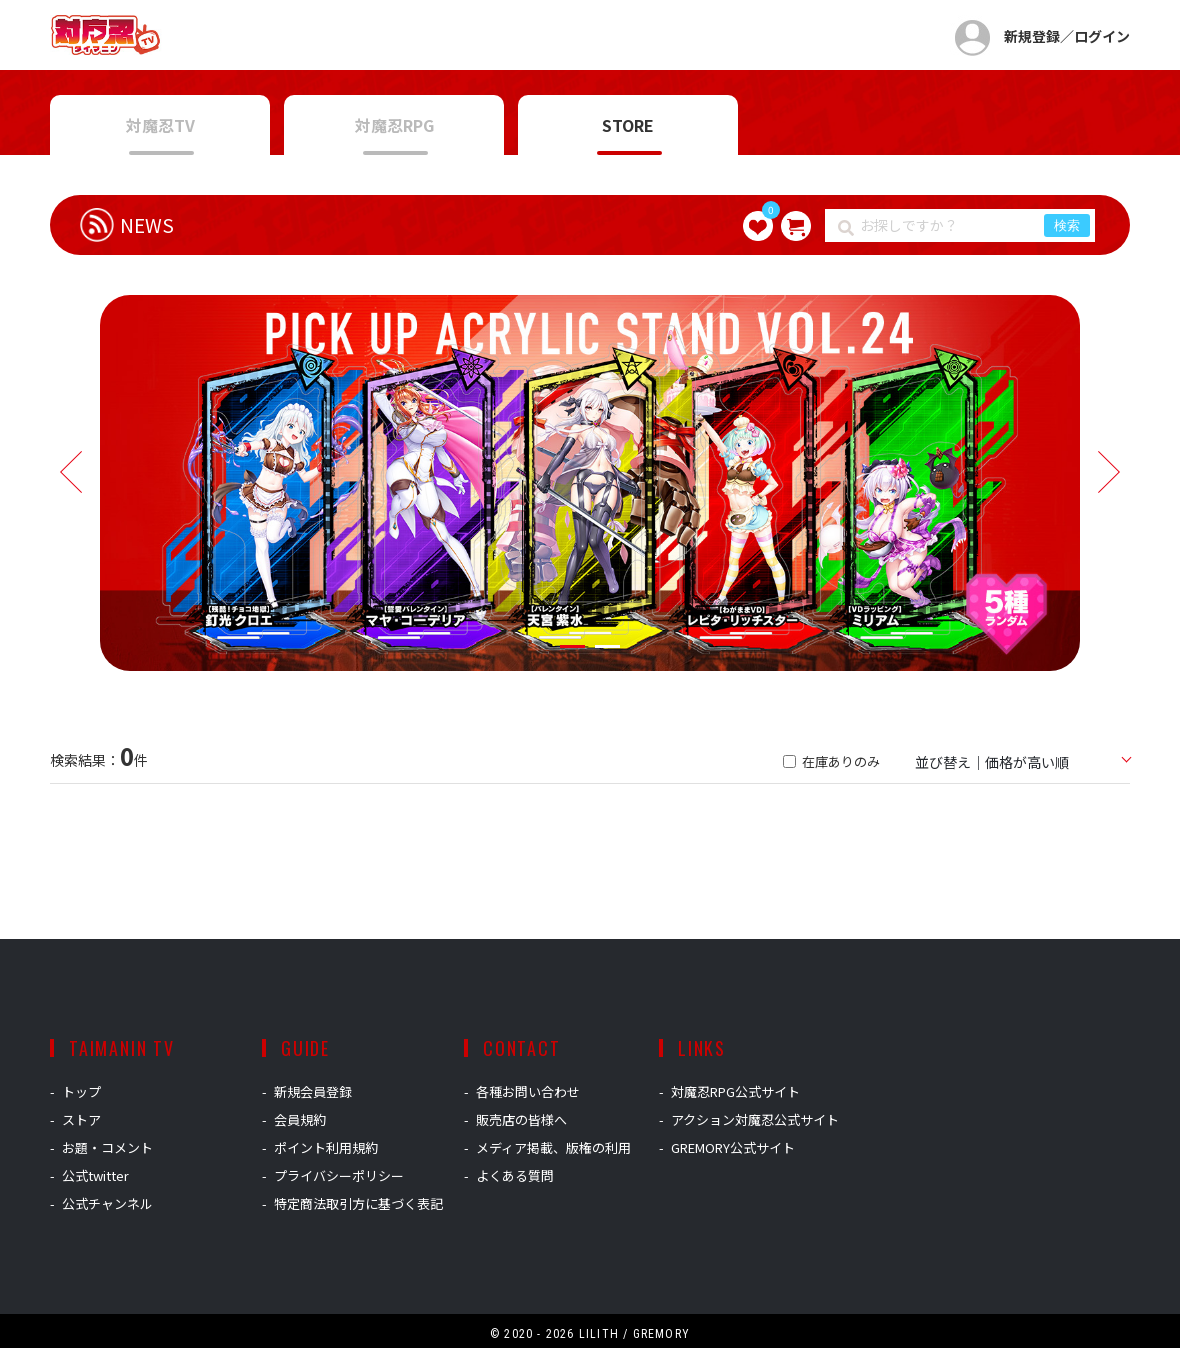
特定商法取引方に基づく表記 (358, 1203)
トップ (81, 1091)
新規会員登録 (313, 1091)
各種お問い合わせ (528, 1091)
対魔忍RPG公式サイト (735, 1091)
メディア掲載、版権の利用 (553, 1147)
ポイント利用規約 (326, 1147)
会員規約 (300, 1119)
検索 (1067, 225)
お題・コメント (107, 1147)
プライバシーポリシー (339, 1175)
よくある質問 (515, 1175)
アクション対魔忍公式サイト (755, 1119)
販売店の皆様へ (521, 1119)
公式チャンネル (107, 1203)
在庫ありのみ (831, 761)
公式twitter (95, 1175)
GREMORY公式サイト (733, 1147)
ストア (81, 1119)
